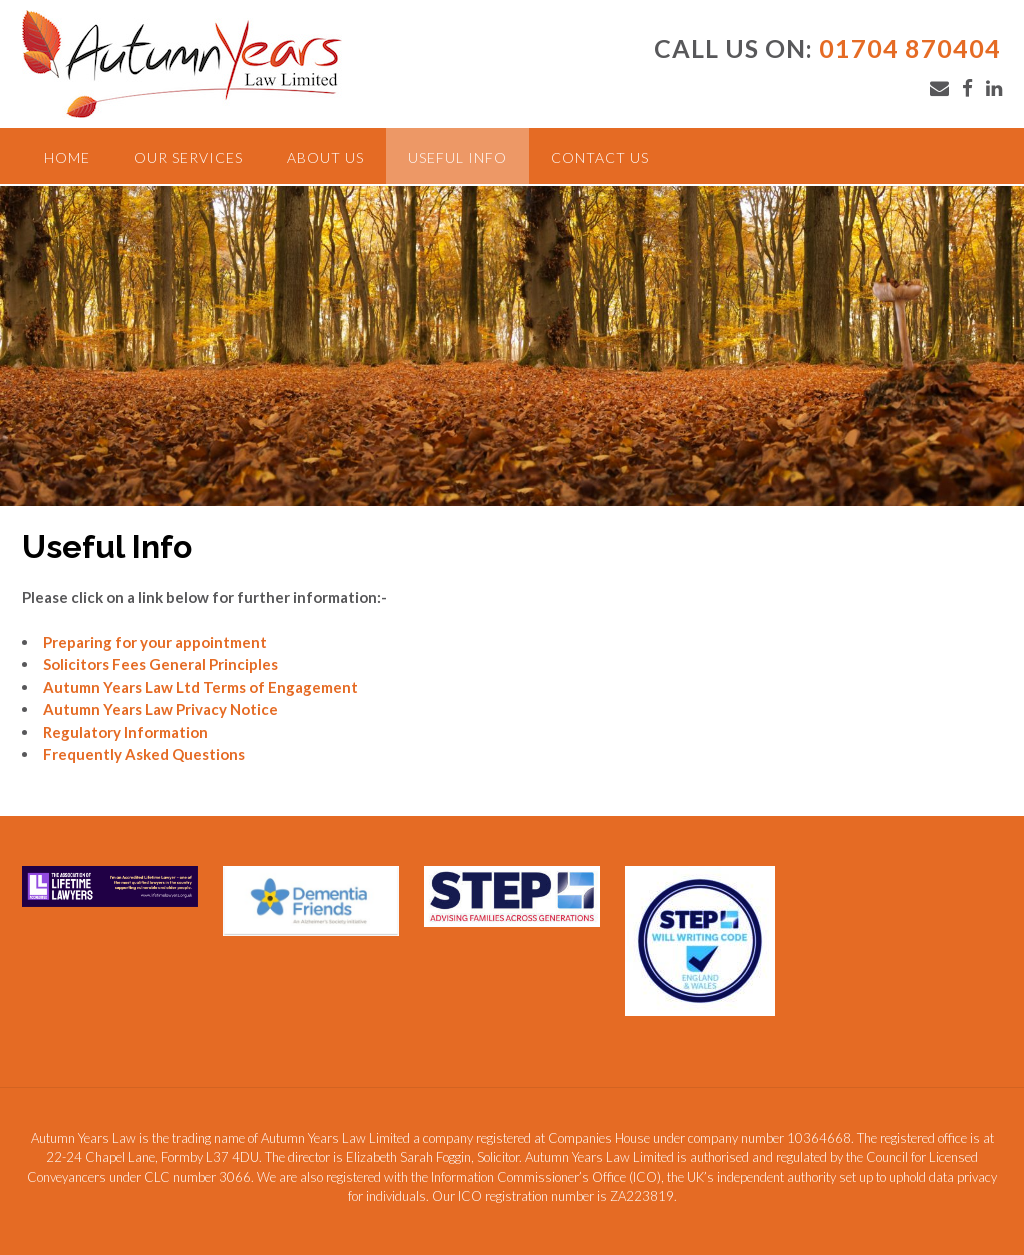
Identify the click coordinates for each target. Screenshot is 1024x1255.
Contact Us (600, 157)
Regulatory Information (125, 732)
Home (67, 157)
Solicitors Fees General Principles (160, 664)
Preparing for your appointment (155, 642)
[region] (512, 346)
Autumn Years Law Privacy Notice (160, 709)
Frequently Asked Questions (144, 754)
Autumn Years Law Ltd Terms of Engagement (200, 687)
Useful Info (457, 157)
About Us (325, 157)
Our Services (188, 157)
